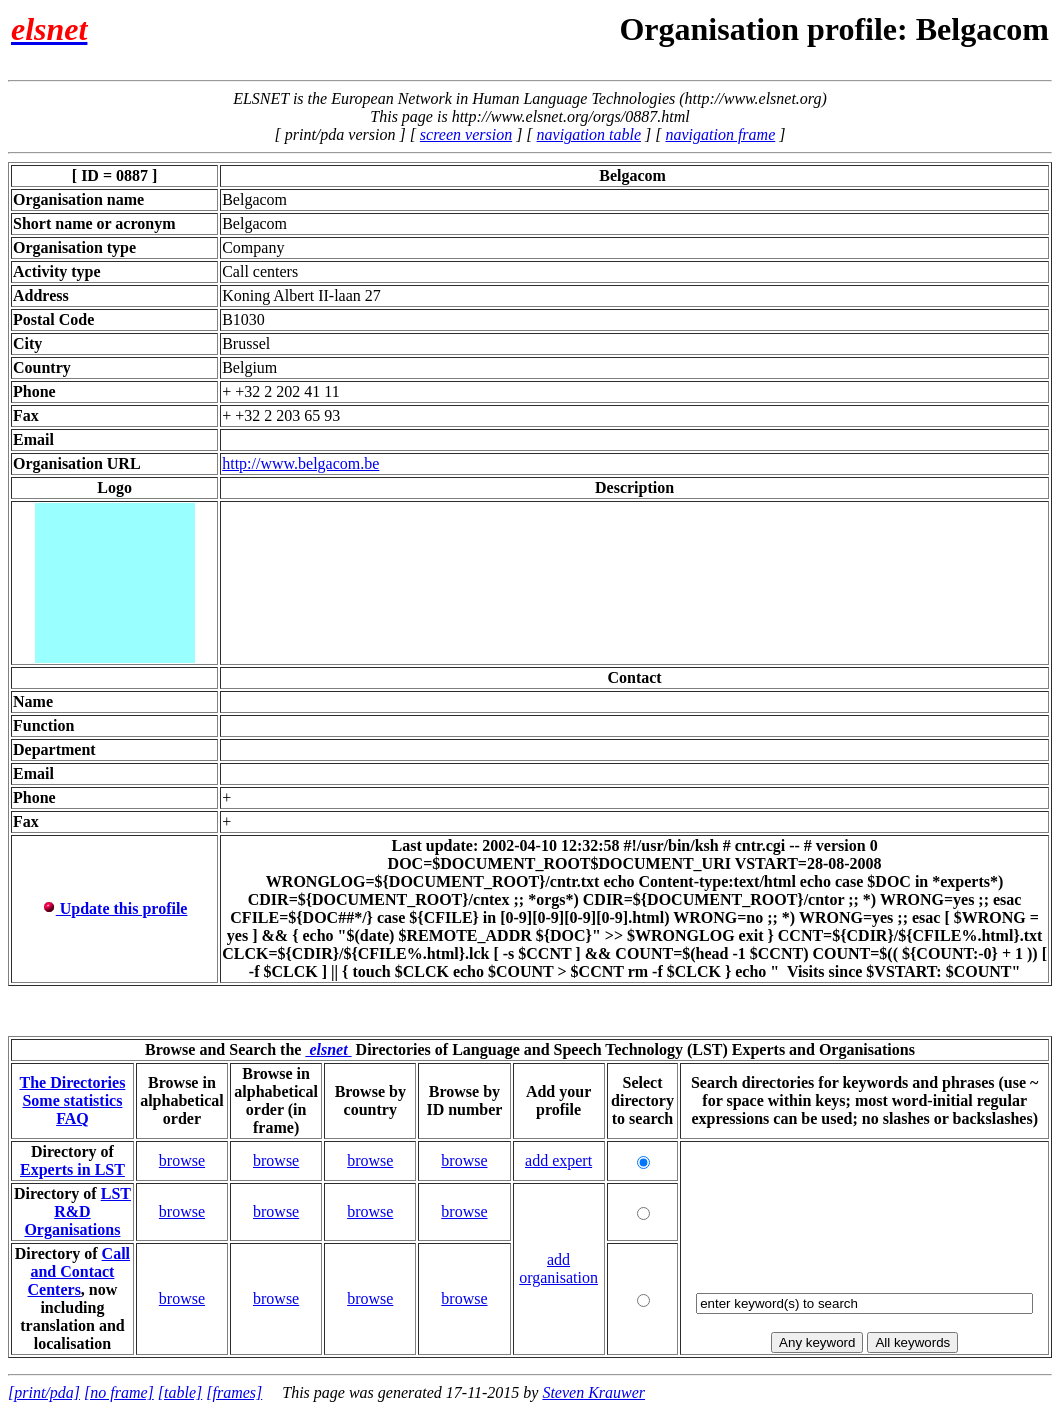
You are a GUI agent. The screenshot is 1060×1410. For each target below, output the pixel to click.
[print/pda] (44, 1392)
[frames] (234, 1392)
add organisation (558, 1268)
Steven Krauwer (593, 1392)
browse (182, 1160)
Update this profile (115, 908)
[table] (180, 1392)
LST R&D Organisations (77, 1211)
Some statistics (72, 1100)
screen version (466, 134)
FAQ (72, 1118)
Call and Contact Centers (79, 1271)
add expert (558, 1160)
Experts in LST (72, 1169)
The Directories (72, 1082)
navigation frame (720, 134)
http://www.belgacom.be (300, 463)
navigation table (589, 134)
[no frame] (119, 1392)
